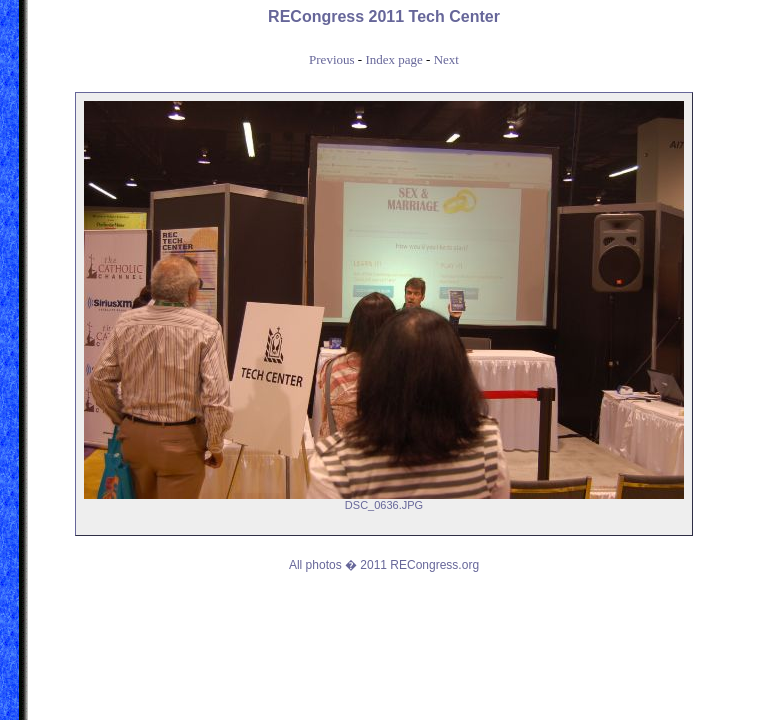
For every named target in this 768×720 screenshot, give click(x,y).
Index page (393, 59)
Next (446, 59)
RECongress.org (434, 565)
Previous (332, 59)
